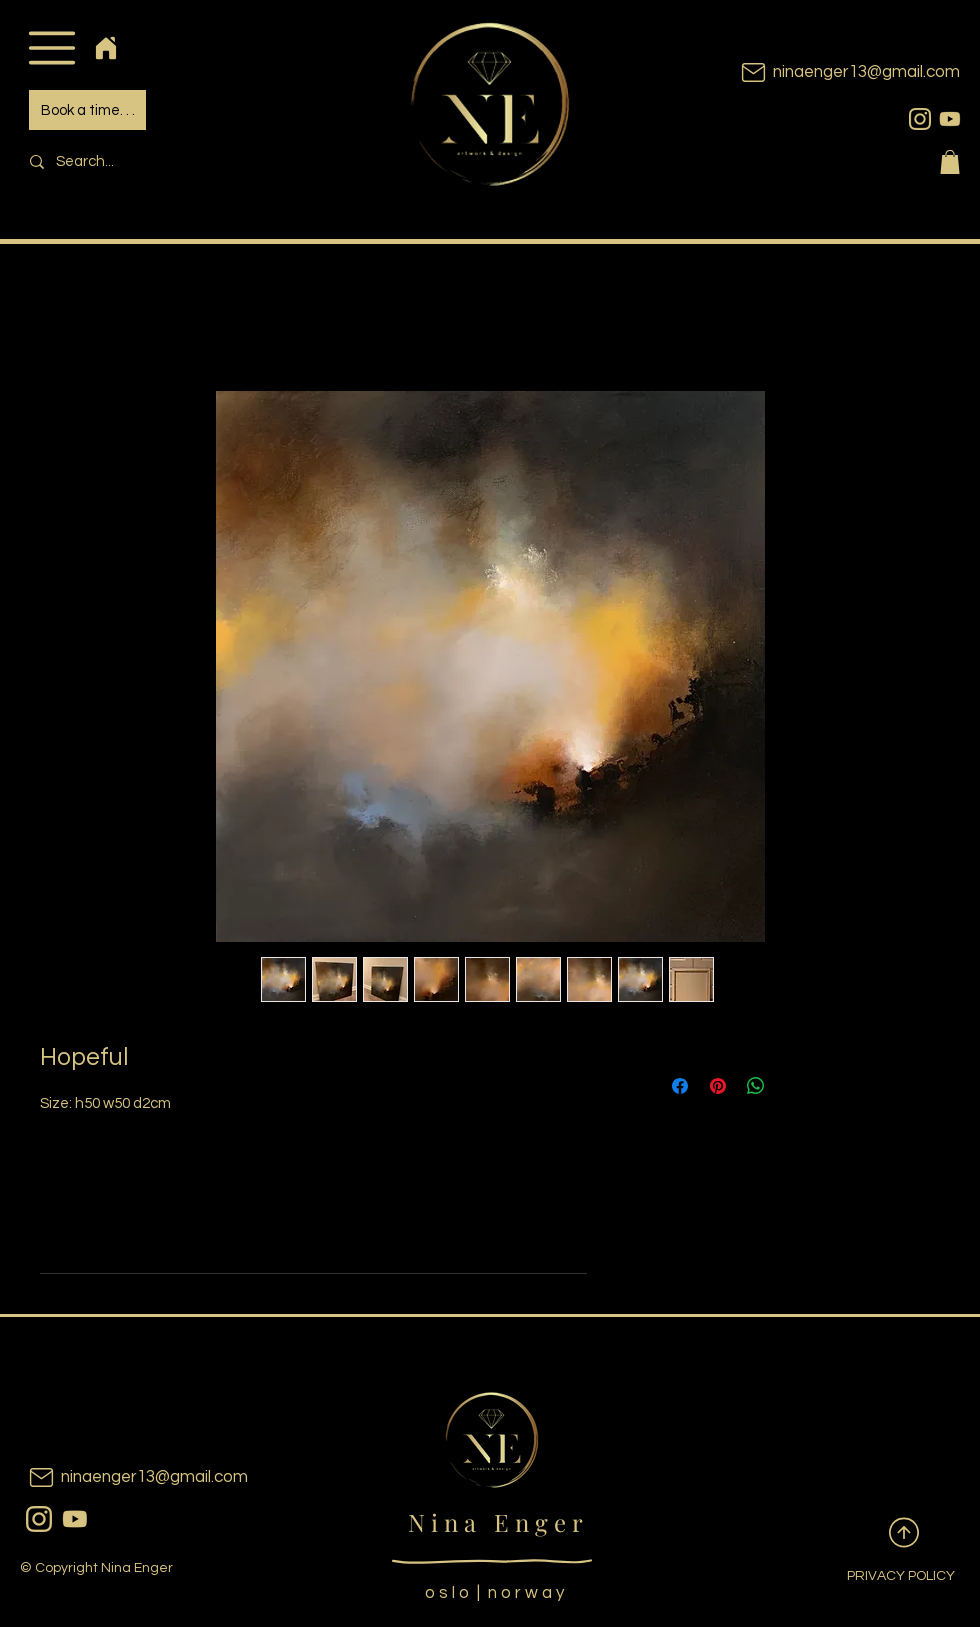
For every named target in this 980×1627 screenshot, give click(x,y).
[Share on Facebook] (680, 1086)
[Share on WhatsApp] (756, 1086)
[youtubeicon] (950, 119)
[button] (51, 47)
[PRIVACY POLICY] (885, 1577)
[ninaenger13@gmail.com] (820, 72)
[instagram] (920, 119)
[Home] (105, 47)
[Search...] (156, 161)
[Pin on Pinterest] (718, 1086)
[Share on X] (794, 1086)
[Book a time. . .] (87, 110)
